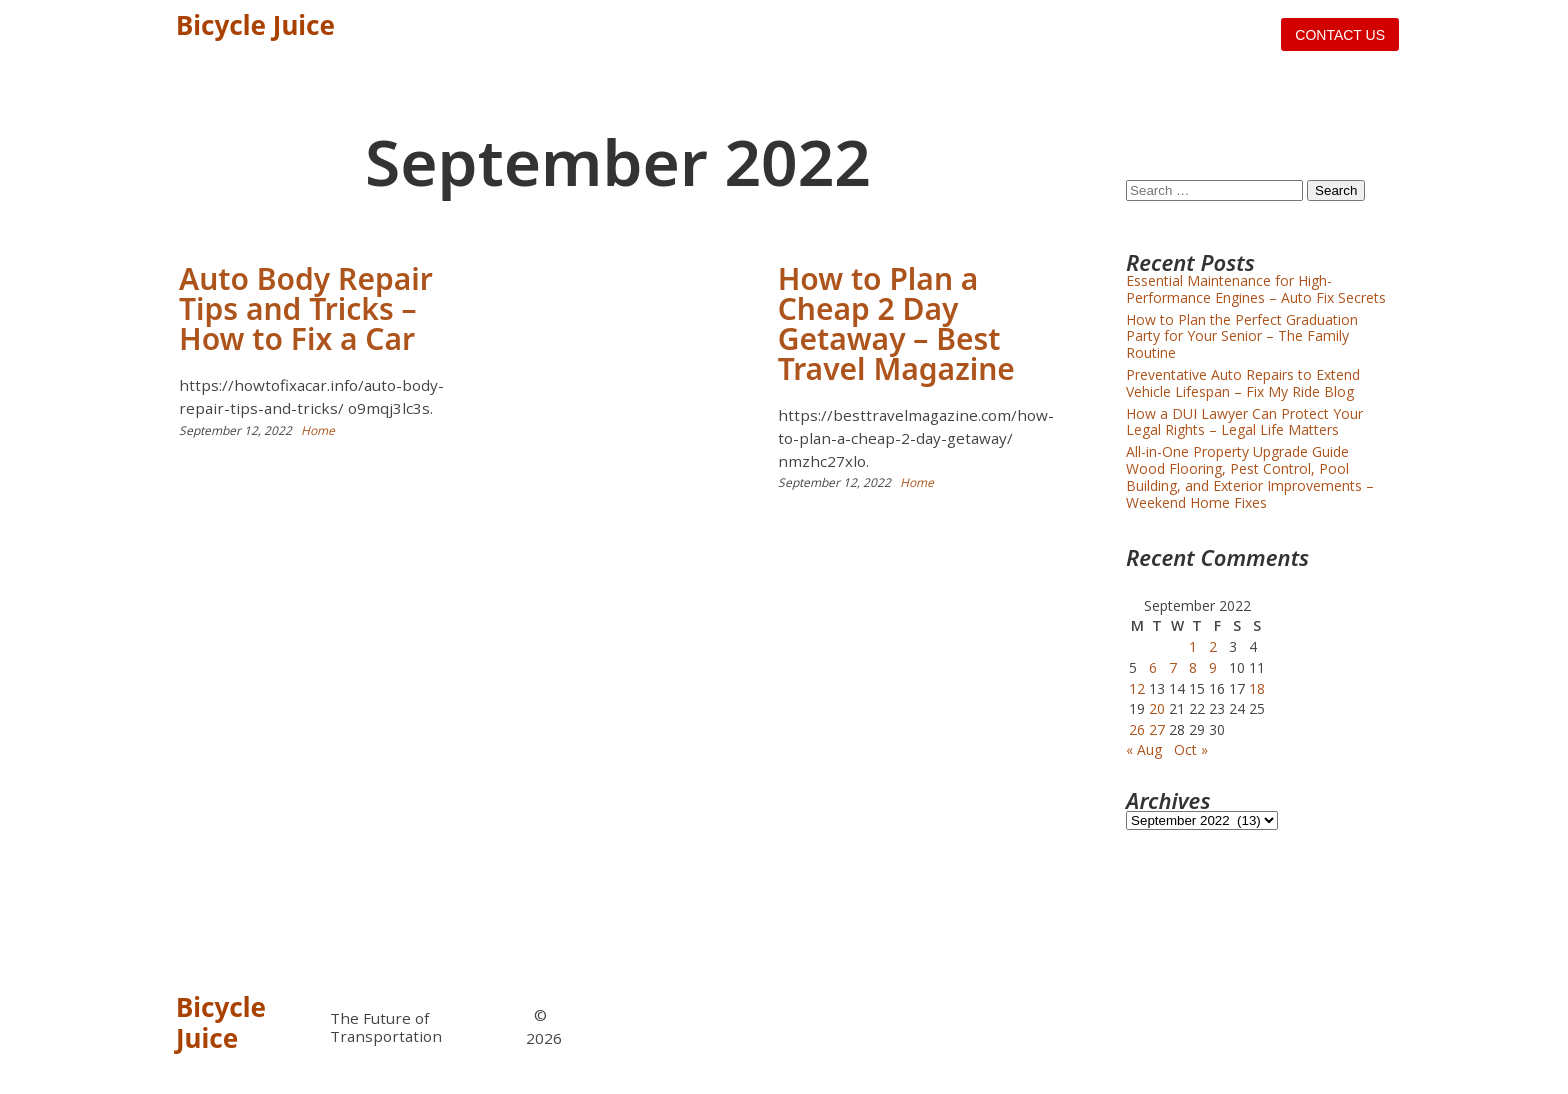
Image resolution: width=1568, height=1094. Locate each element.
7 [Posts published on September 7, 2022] (1173, 667)
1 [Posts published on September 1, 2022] (1193, 646)
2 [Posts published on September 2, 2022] (1213, 646)
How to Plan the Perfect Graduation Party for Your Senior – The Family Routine (1242, 336)
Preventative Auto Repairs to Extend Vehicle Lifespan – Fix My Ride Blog (1243, 383)
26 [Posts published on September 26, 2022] (1137, 729)
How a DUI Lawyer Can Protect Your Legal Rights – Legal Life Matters (1244, 422)
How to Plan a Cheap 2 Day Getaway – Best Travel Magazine (896, 323)
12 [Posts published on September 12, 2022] (1137, 688)
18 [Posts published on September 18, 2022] (1257, 688)
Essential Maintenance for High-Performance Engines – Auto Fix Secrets (1256, 289)
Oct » (1191, 749)
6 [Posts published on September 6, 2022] (1153, 667)
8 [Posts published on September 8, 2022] (1193, 667)
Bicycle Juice (255, 25)
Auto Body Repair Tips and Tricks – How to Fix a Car (306, 308)
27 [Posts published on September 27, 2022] (1157, 729)
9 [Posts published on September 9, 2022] (1213, 667)
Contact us (1340, 35)
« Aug (1144, 749)
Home (318, 430)
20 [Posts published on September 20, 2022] (1157, 708)
